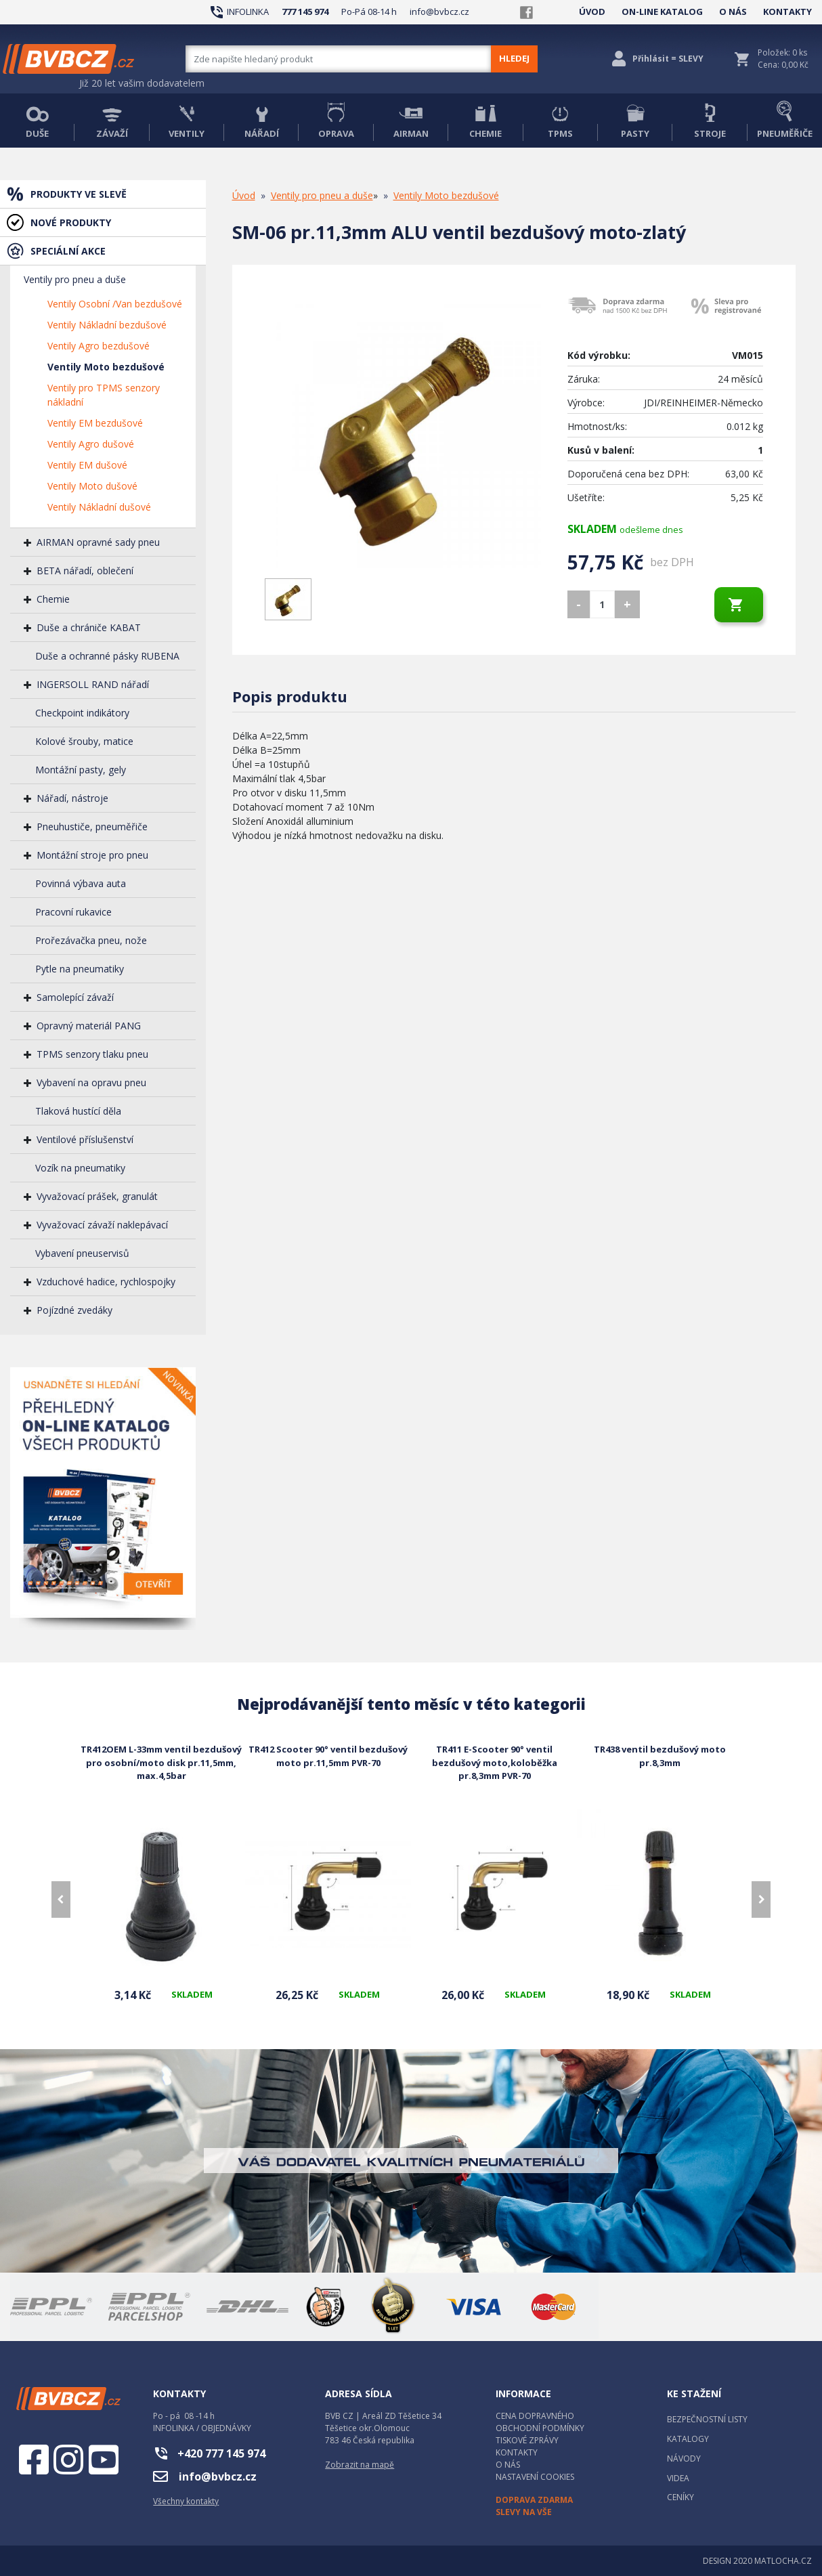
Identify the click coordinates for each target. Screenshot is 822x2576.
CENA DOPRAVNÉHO (535, 2416)
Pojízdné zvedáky (74, 1310)
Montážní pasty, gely (80, 769)
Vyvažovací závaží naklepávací (102, 1224)
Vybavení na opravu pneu (91, 1082)
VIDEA (678, 2478)
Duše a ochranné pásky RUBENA (107, 655)
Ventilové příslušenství (85, 1139)
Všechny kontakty (186, 2501)
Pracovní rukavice (73, 911)
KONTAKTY (787, 11)
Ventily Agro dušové (90, 443)
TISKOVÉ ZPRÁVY (527, 2440)
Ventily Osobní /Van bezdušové (114, 303)
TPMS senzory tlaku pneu (92, 1054)
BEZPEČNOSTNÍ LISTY (707, 2419)
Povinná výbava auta (80, 883)
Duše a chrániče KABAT (89, 627)
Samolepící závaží (75, 997)
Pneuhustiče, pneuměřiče (92, 826)
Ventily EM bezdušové (95, 422)
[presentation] (60, 1899)
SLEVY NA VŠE (524, 2512)
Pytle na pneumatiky (79, 968)
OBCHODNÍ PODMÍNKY (540, 2428)
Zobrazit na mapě (359, 2464)
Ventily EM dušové (87, 464)
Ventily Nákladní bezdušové (107, 324)
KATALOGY (688, 2439)
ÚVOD (592, 11)
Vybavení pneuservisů (82, 1253)
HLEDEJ (514, 58)
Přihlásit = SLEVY (668, 58)
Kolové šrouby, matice (84, 741)
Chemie (53, 599)
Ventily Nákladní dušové (99, 506)
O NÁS (733, 11)
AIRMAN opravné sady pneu (98, 542)
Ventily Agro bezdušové (98, 345)
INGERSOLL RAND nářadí (93, 684)
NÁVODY (684, 2458)
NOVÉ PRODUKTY (70, 222)
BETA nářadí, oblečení (85, 570)
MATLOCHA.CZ (783, 2561)
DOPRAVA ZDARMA (534, 2500)
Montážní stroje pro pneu (92, 855)
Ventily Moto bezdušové (106, 366)
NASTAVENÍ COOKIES (535, 2477)
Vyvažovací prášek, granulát (97, 1196)
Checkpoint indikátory (82, 712)
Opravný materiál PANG (89, 1025)
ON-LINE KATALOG (662, 11)
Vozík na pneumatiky (80, 1167)
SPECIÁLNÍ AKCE (68, 250)
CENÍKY (680, 2497)
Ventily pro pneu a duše (75, 279)
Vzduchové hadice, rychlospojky (106, 1281)
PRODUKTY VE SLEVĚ (78, 194)
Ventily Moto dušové (92, 485)
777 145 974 (305, 11)
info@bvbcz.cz (439, 11)
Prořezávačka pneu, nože (91, 940)
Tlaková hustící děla (78, 1110)
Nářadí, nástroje (72, 798)
